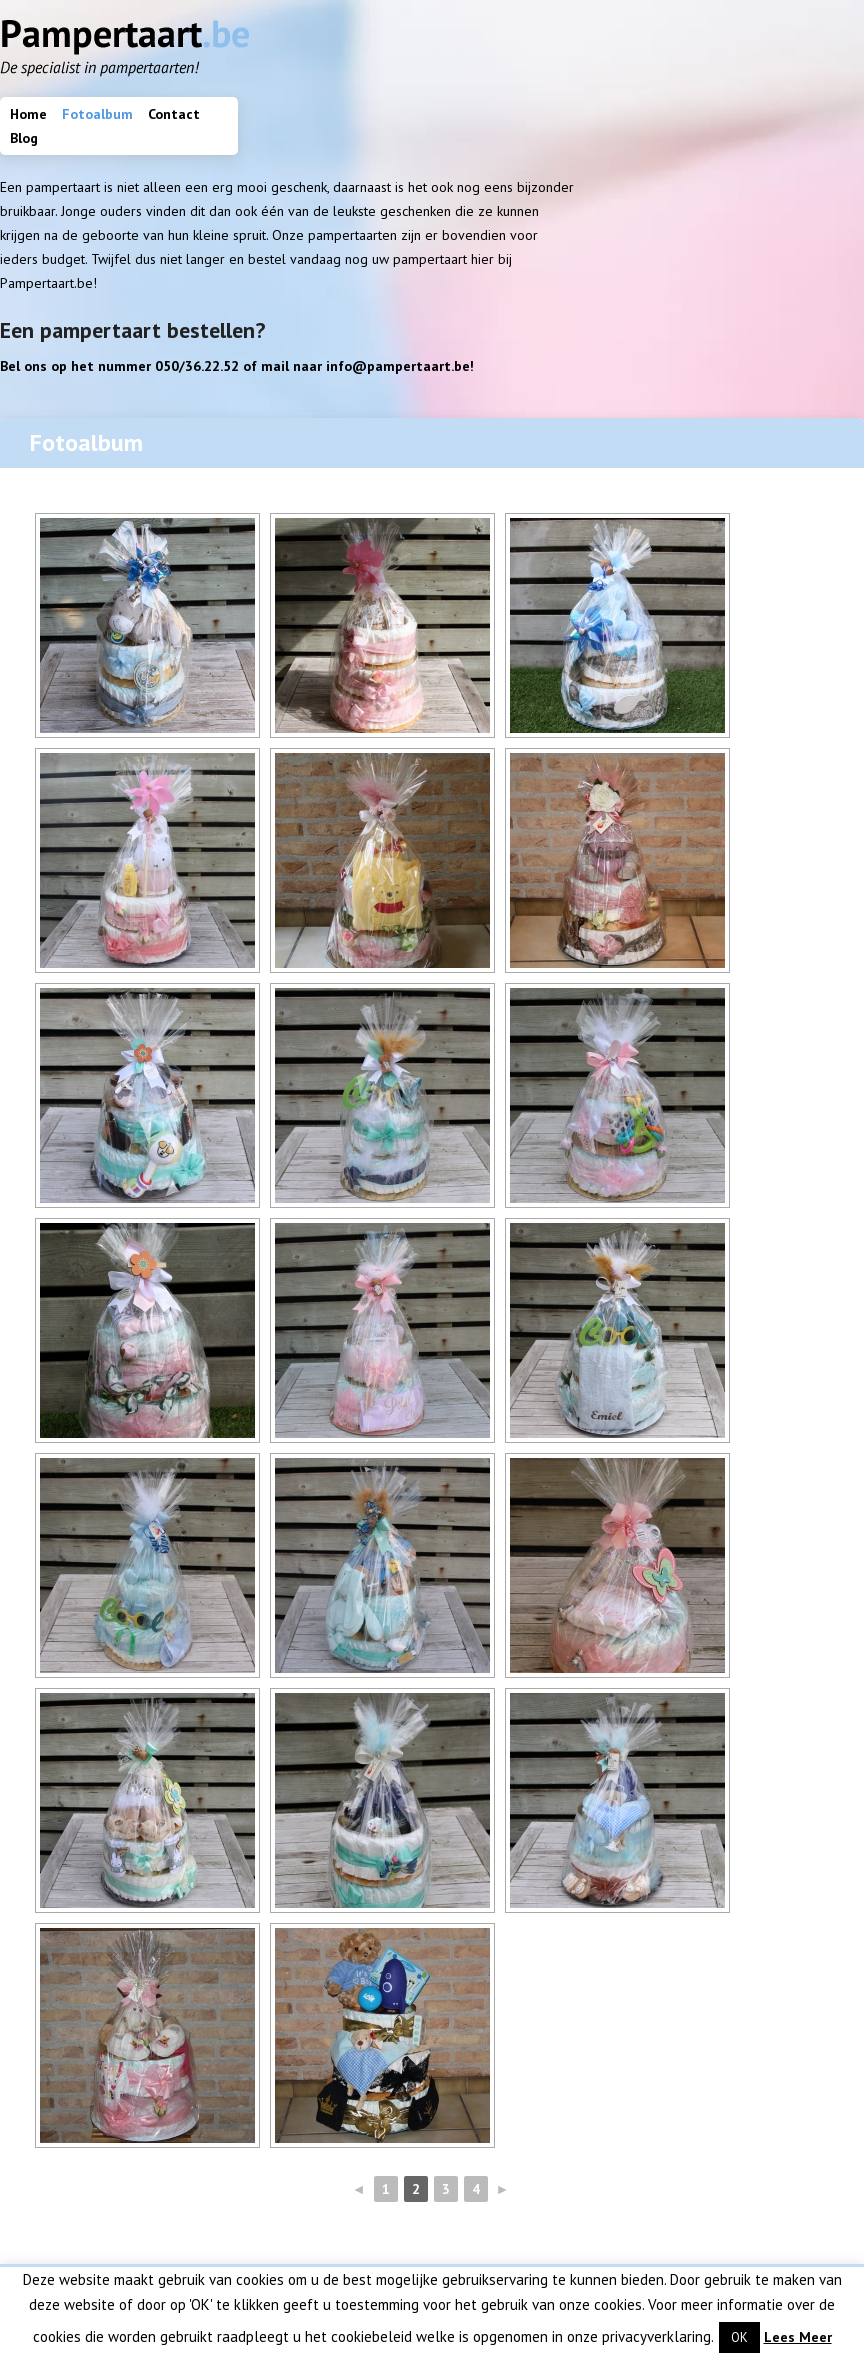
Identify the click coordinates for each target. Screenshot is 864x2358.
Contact (174, 114)
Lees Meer (798, 2337)
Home (28, 114)
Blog (24, 138)
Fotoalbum (97, 114)
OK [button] (739, 2337)
